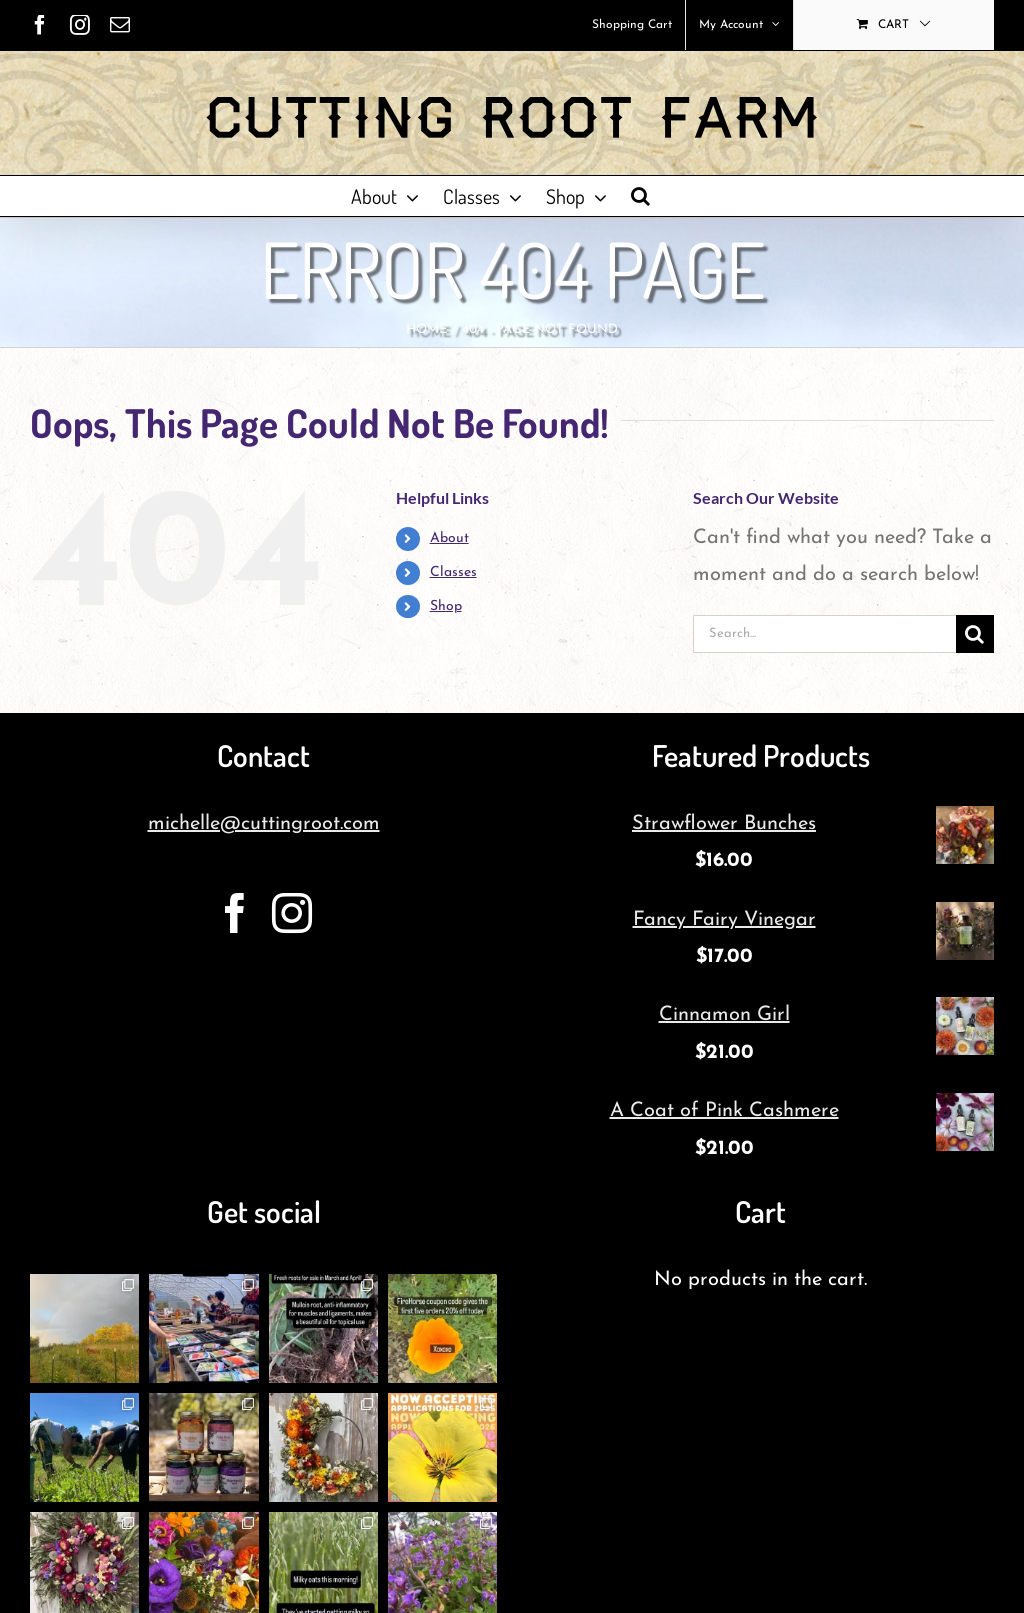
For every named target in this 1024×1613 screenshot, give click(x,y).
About (449, 538)
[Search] (975, 634)
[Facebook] (235, 913)
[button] (640, 196)
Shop (446, 606)
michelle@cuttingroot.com (264, 824)
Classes (453, 572)
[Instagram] (292, 913)
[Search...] (824, 634)
